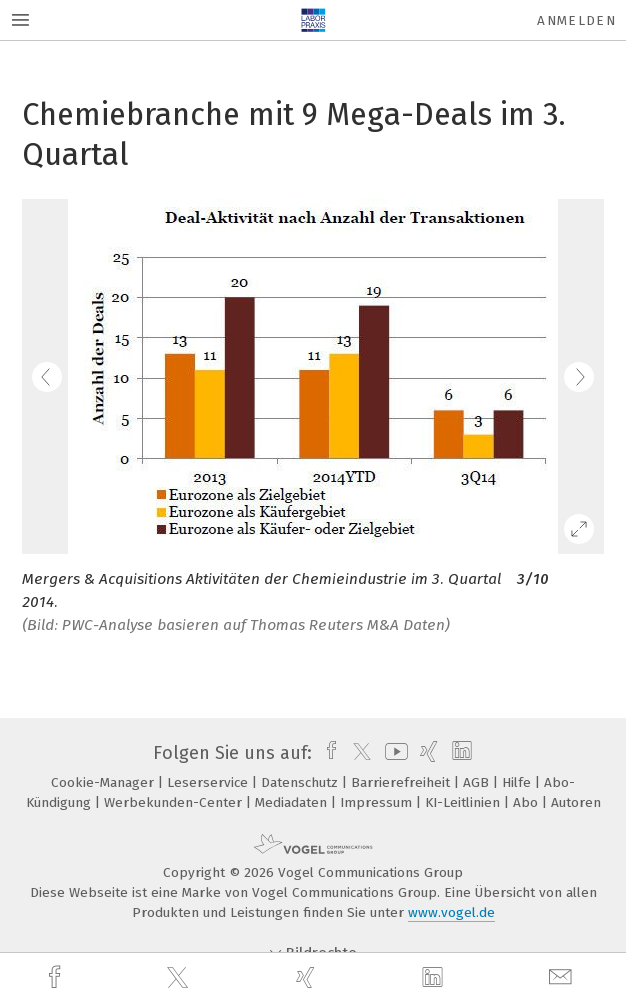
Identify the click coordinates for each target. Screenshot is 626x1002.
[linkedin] (435, 978)
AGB (478, 782)
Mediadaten (293, 802)
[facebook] (57, 977)
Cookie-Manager (104, 782)
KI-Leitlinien (464, 802)
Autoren (576, 802)
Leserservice (209, 782)
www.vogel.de (451, 912)
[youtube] (393, 753)
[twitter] (180, 978)
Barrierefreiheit (402, 782)
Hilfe (518, 782)
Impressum (378, 802)
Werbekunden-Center (175, 802)
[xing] (308, 977)
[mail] (563, 977)
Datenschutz (301, 782)
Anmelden (576, 20)
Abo (527, 802)
